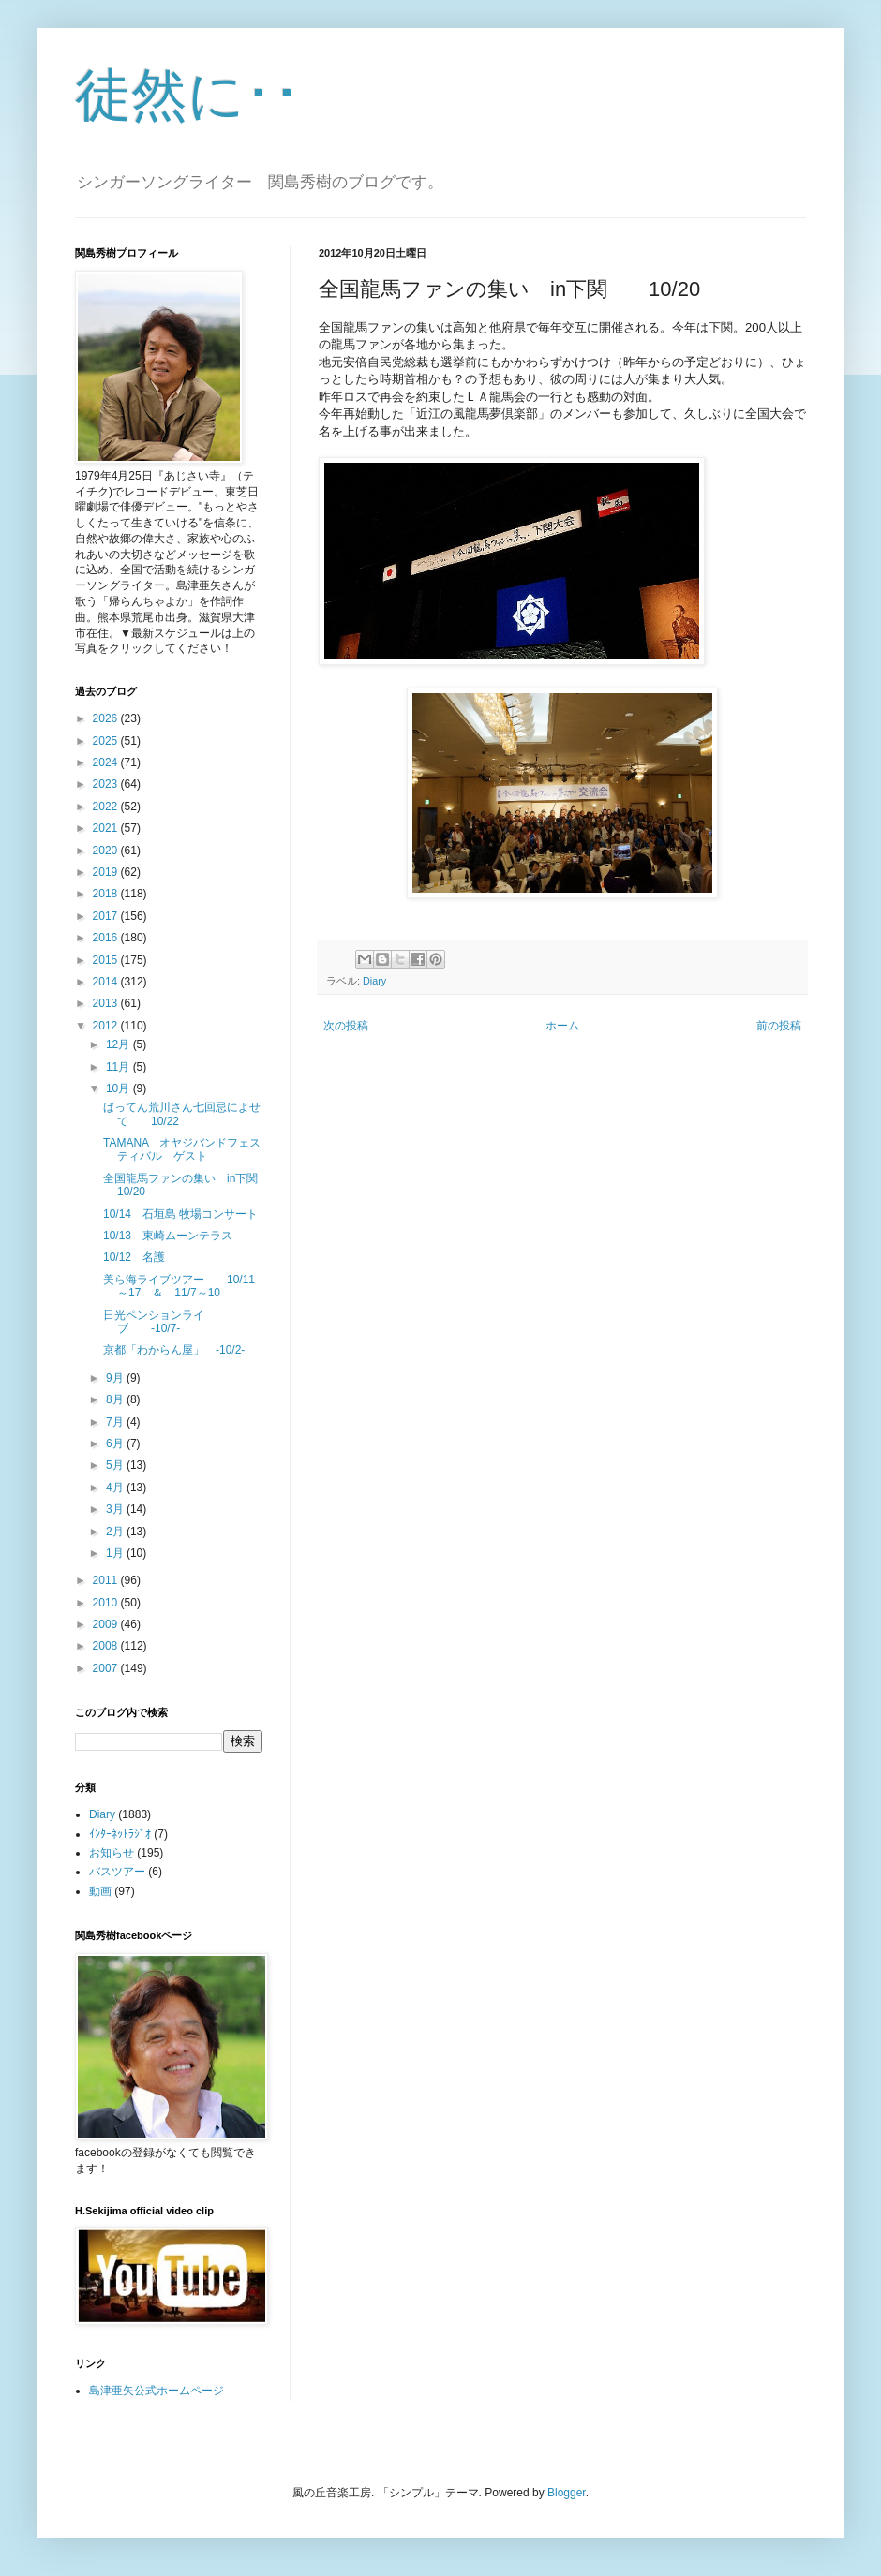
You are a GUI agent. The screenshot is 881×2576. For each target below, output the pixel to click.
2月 (116, 1531)
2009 (107, 1624)
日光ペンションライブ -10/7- (153, 1322)
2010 (107, 1602)
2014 (107, 981)
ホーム (562, 1025)
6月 (116, 1443)
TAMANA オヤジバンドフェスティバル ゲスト (182, 1149)
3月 (116, 1509)
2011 (107, 1580)
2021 (107, 828)
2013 (107, 1003)
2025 (107, 741)
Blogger (566, 2492)
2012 (107, 1025)
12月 (119, 1044)
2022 (107, 806)
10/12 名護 (134, 1257)
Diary (374, 980)
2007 (107, 1668)
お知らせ (111, 1852)
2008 (107, 1645)
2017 (107, 916)
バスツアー (117, 1871)
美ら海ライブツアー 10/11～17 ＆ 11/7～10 (179, 1286)
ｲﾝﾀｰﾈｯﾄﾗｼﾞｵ (120, 1834)
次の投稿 (345, 1025)
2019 (107, 872)
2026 (107, 718)
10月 (119, 1088)
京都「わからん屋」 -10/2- (174, 1349)
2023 (107, 784)
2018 (107, 893)
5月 (116, 1465)
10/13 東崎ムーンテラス (167, 1235)
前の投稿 (778, 1025)
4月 (116, 1487)
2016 (107, 937)
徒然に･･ (188, 95)
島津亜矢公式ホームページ (156, 2390)
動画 (100, 1891)
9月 (116, 1377)
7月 (116, 1422)
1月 (116, 1553)
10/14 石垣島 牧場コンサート (180, 1214)
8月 (116, 1399)
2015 (107, 960)
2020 (107, 850)
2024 (107, 762)
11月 (119, 1066)
